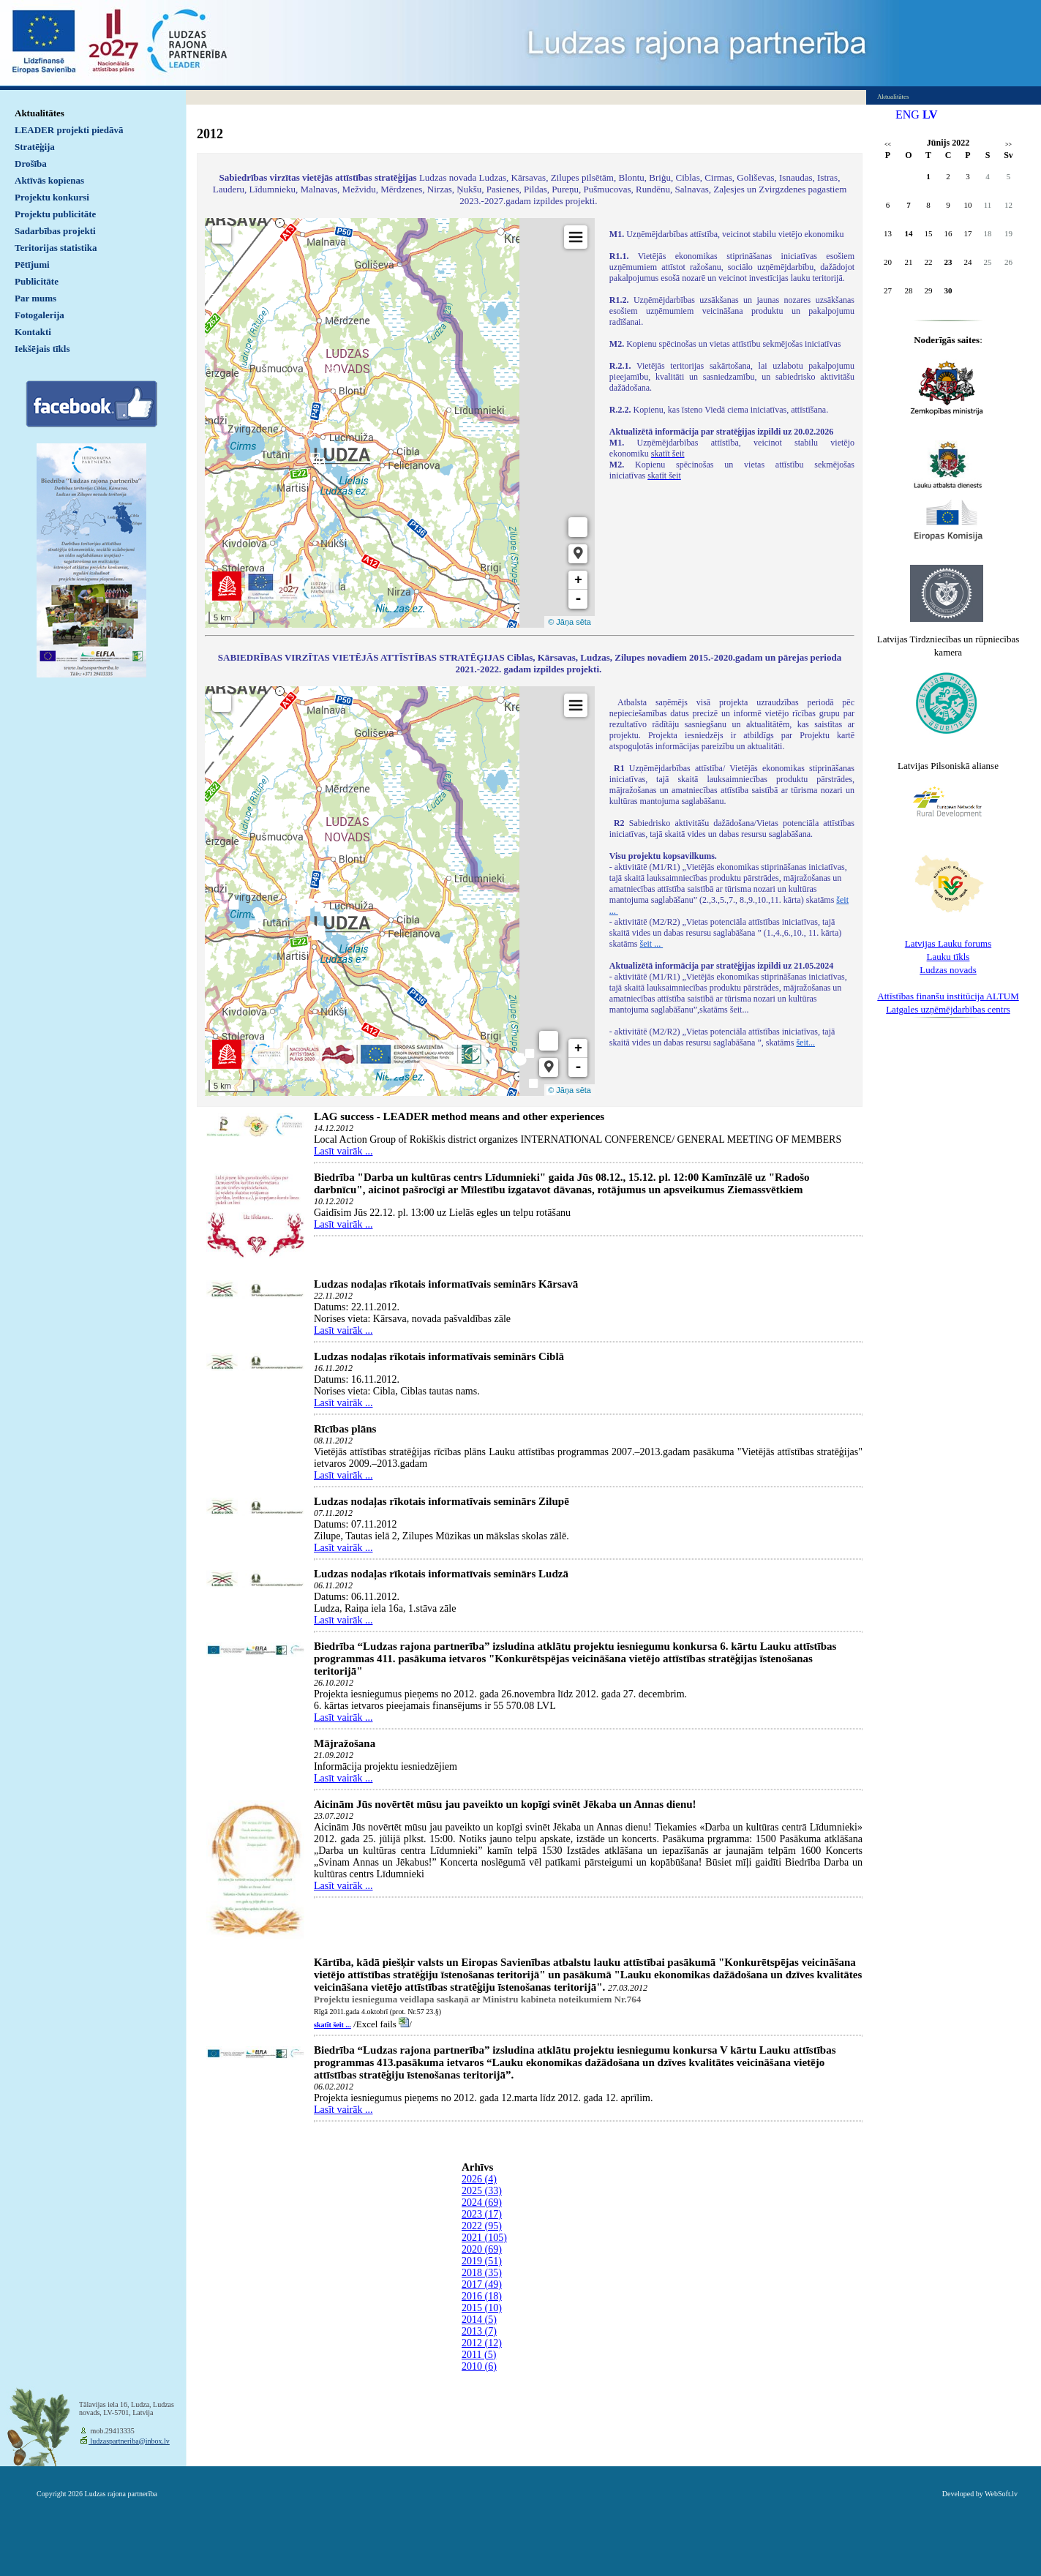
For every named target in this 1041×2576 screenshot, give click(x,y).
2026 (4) (479, 2179)
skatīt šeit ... (332, 2025)
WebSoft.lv (1001, 2494)
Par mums (35, 298)
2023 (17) (482, 2214)
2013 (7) (479, 2331)
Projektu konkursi (52, 197)
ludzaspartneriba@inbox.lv (129, 2441)
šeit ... (651, 944)
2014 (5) (479, 2319)
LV (930, 114)
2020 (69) (482, 2249)
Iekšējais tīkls (42, 348)
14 (909, 233)
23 (948, 262)
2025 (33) (482, 2190)
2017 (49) (482, 2284)
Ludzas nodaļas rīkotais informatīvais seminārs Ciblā (439, 1356)
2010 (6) (479, 2366)
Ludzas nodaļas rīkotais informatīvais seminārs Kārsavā (446, 1284)
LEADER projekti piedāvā (69, 129)
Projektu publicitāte (55, 214)
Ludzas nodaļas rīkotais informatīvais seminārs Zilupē (441, 1501)
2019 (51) (482, 2261)
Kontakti (33, 331)
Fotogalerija (39, 314)
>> (1008, 144)
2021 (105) (484, 2237)
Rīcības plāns (345, 1429)
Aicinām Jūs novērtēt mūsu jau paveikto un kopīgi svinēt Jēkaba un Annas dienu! (505, 1804)
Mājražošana (344, 1743)
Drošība (31, 163)
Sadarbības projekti (55, 230)
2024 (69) (482, 2202)
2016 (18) (482, 2296)
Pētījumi (32, 264)
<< (887, 144)
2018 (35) (482, 2272)
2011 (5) (479, 2354)
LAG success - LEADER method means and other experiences (459, 1116)
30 (948, 290)
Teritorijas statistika (56, 247)
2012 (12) (482, 2342)
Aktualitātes (39, 113)
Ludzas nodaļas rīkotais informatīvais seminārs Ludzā (441, 1574)
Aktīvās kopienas (49, 180)
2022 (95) (482, 2225)
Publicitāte (37, 281)
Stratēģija (35, 146)
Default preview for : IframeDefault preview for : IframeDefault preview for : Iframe (400, 423)
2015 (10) (482, 2307)
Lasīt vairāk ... (343, 1151)
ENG (907, 114)
